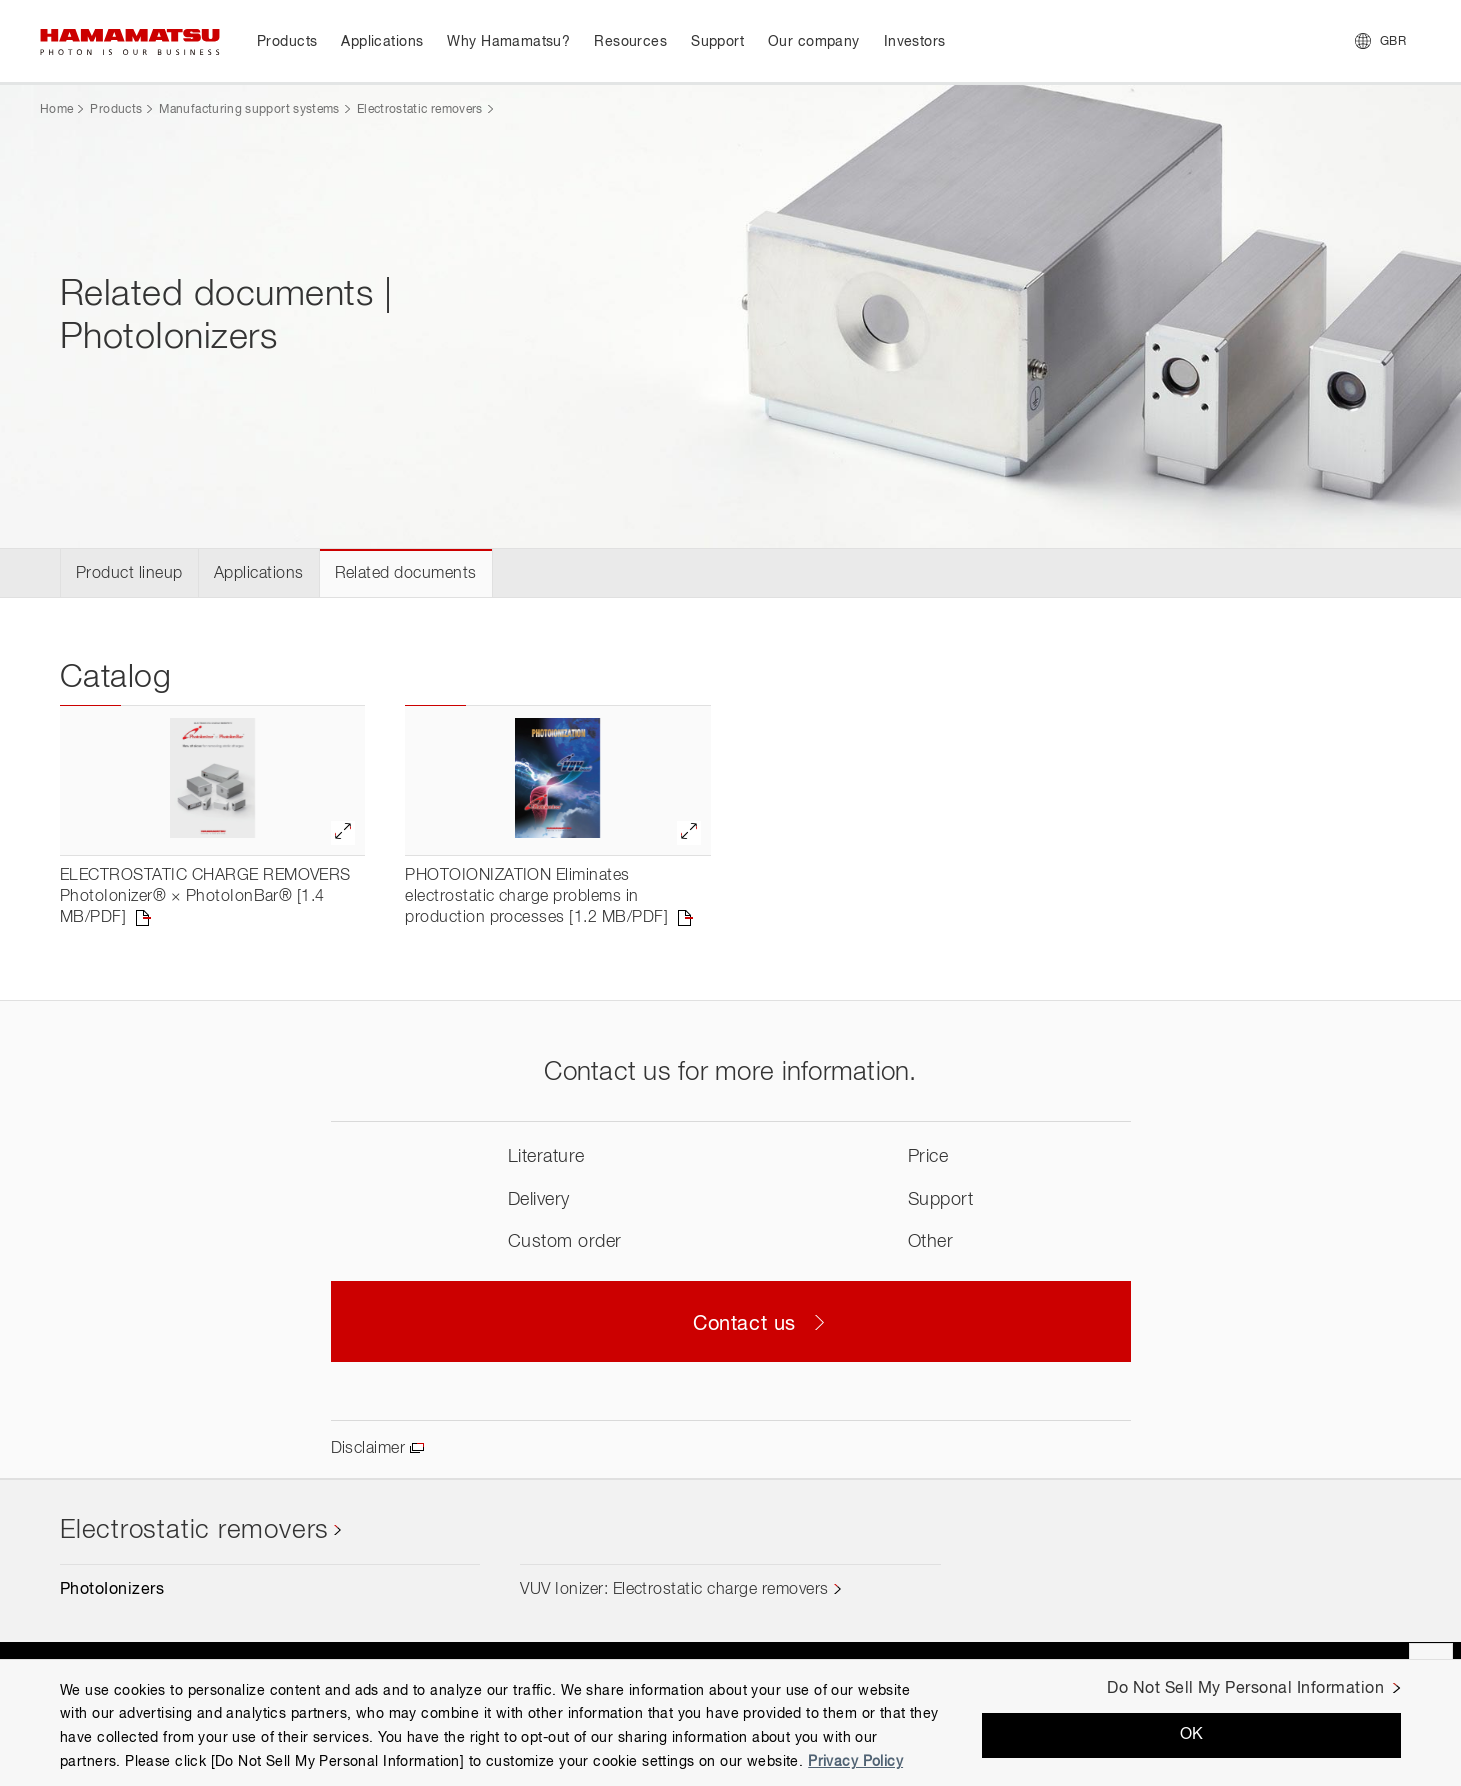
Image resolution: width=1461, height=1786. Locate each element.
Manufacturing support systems (249, 110)
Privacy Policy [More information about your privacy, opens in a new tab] (855, 1762)
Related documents (406, 574)
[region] (730, 1722)
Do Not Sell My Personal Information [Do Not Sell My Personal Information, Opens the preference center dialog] (1245, 1689)
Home (56, 110)
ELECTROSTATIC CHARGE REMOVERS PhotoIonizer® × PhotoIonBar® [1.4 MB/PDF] (205, 897)
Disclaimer (368, 1449)
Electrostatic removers (420, 110)
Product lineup (129, 574)
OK (1192, 1735)
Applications (259, 574)
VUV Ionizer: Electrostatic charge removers (674, 1590)
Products (116, 110)
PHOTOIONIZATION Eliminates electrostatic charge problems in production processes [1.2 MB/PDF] (536, 897)
